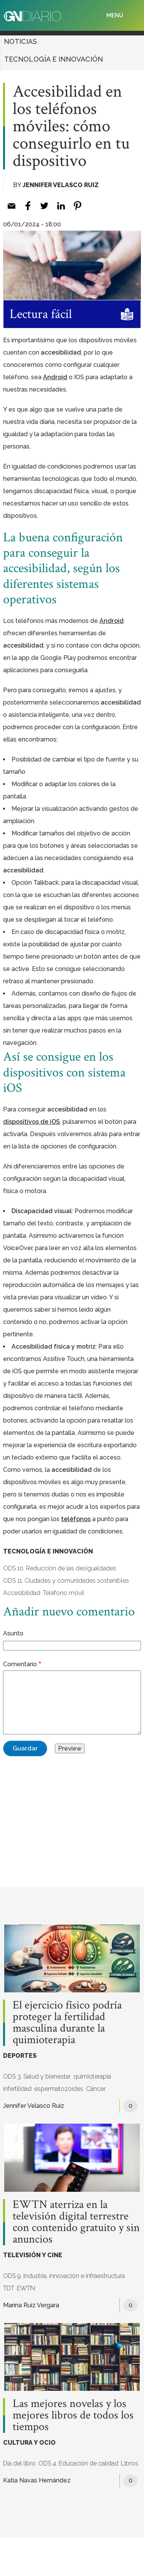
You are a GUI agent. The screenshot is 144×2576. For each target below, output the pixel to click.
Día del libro (19, 2463)
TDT (8, 2288)
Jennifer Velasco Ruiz (61, 185)
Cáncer (96, 2088)
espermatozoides (58, 2088)
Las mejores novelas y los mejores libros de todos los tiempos (73, 2415)
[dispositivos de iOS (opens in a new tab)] (31, 1121)
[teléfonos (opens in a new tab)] (76, 1519)
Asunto (13, 1633)
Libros (129, 2463)
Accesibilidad (21, 1593)
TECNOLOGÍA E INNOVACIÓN (53, 59)
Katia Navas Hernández (37, 2480)
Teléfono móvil (63, 1593)
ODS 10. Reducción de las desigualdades (59, 1568)
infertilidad (17, 2088)
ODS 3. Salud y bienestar (37, 2076)
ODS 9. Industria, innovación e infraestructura (64, 2276)
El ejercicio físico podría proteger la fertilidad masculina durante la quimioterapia (67, 2023)
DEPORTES (19, 2055)
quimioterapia (92, 2076)
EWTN (26, 2288)
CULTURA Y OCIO (29, 2442)
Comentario (20, 1664)
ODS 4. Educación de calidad (78, 2463)
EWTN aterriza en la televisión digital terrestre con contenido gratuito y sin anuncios (76, 2222)
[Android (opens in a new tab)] (55, 377)
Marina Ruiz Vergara (31, 2305)
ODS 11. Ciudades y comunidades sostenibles (66, 1580)
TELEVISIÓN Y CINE (32, 2255)
